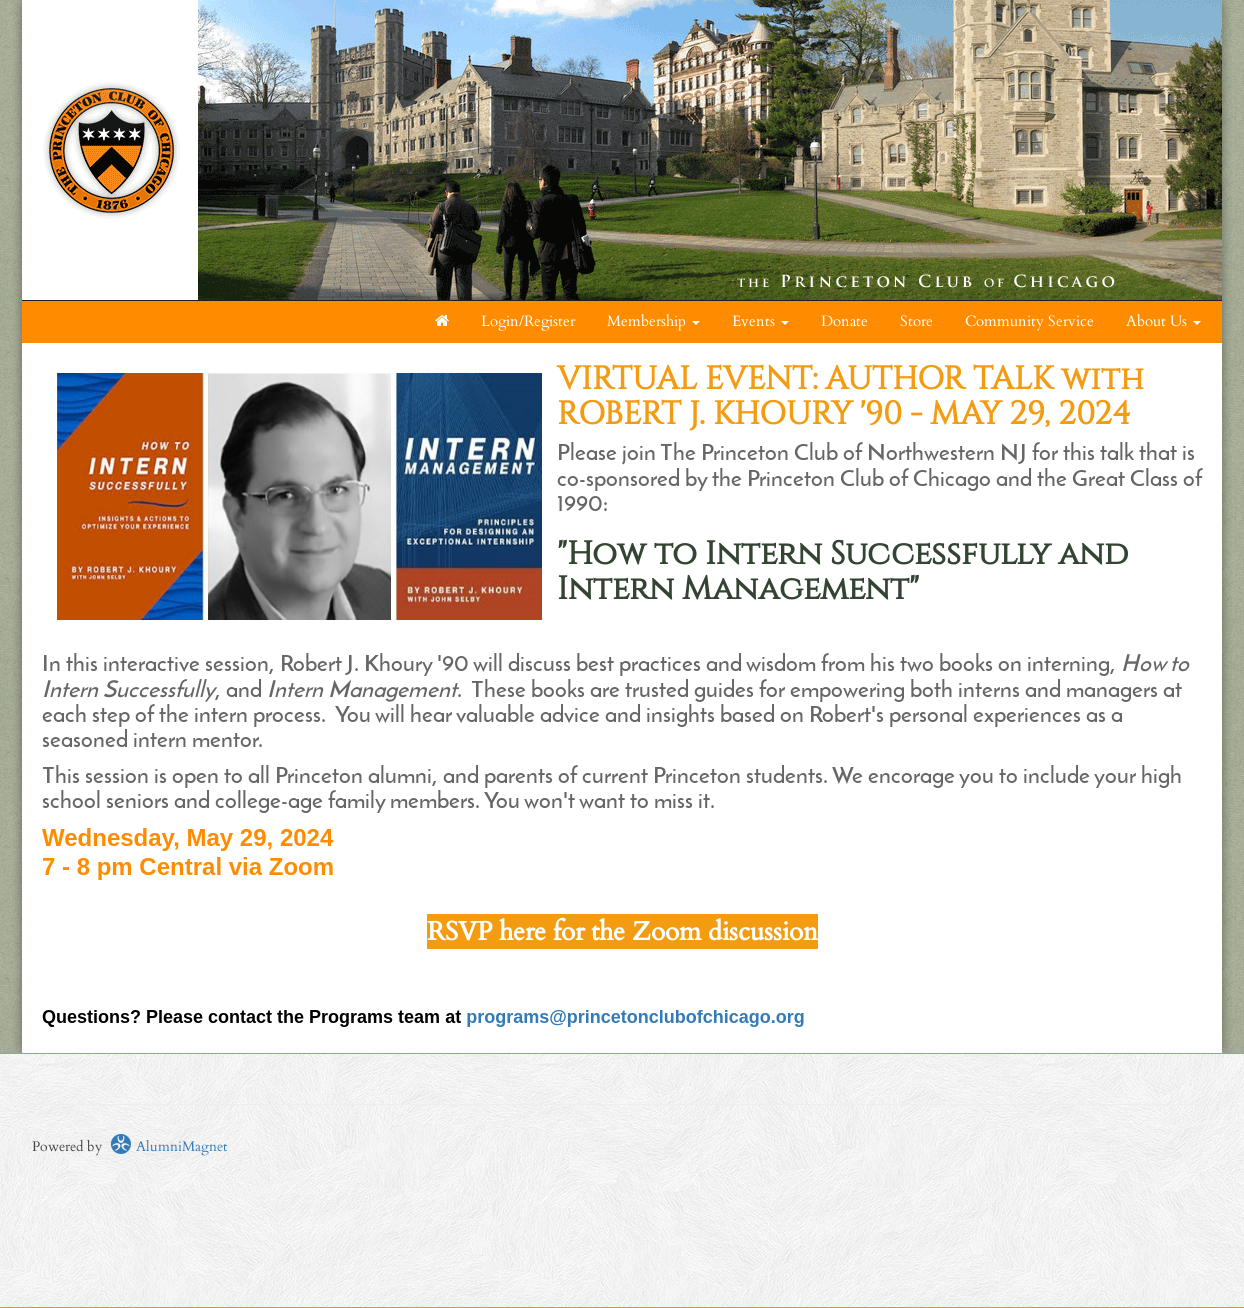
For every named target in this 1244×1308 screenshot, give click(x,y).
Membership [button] (653, 321)
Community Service (1029, 321)
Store (916, 321)
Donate (844, 321)
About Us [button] (1163, 321)
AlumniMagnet (168, 1146)
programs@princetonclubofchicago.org (635, 1017)
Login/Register (528, 321)
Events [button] (760, 321)
